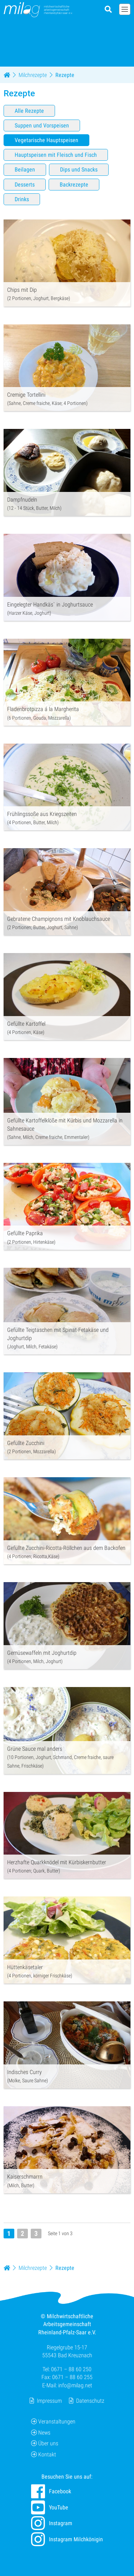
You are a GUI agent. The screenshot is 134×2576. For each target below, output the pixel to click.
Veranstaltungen (53, 2421)
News (40, 2432)
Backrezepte (74, 184)
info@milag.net (75, 2385)
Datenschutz (90, 2400)
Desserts (25, 184)
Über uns (44, 2443)
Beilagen (25, 169)
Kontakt (43, 2454)
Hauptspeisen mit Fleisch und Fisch (56, 154)
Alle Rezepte (29, 110)
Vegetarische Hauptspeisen (46, 140)
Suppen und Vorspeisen (42, 125)
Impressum (49, 2400)
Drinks (22, 198)
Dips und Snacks (79, 169)
